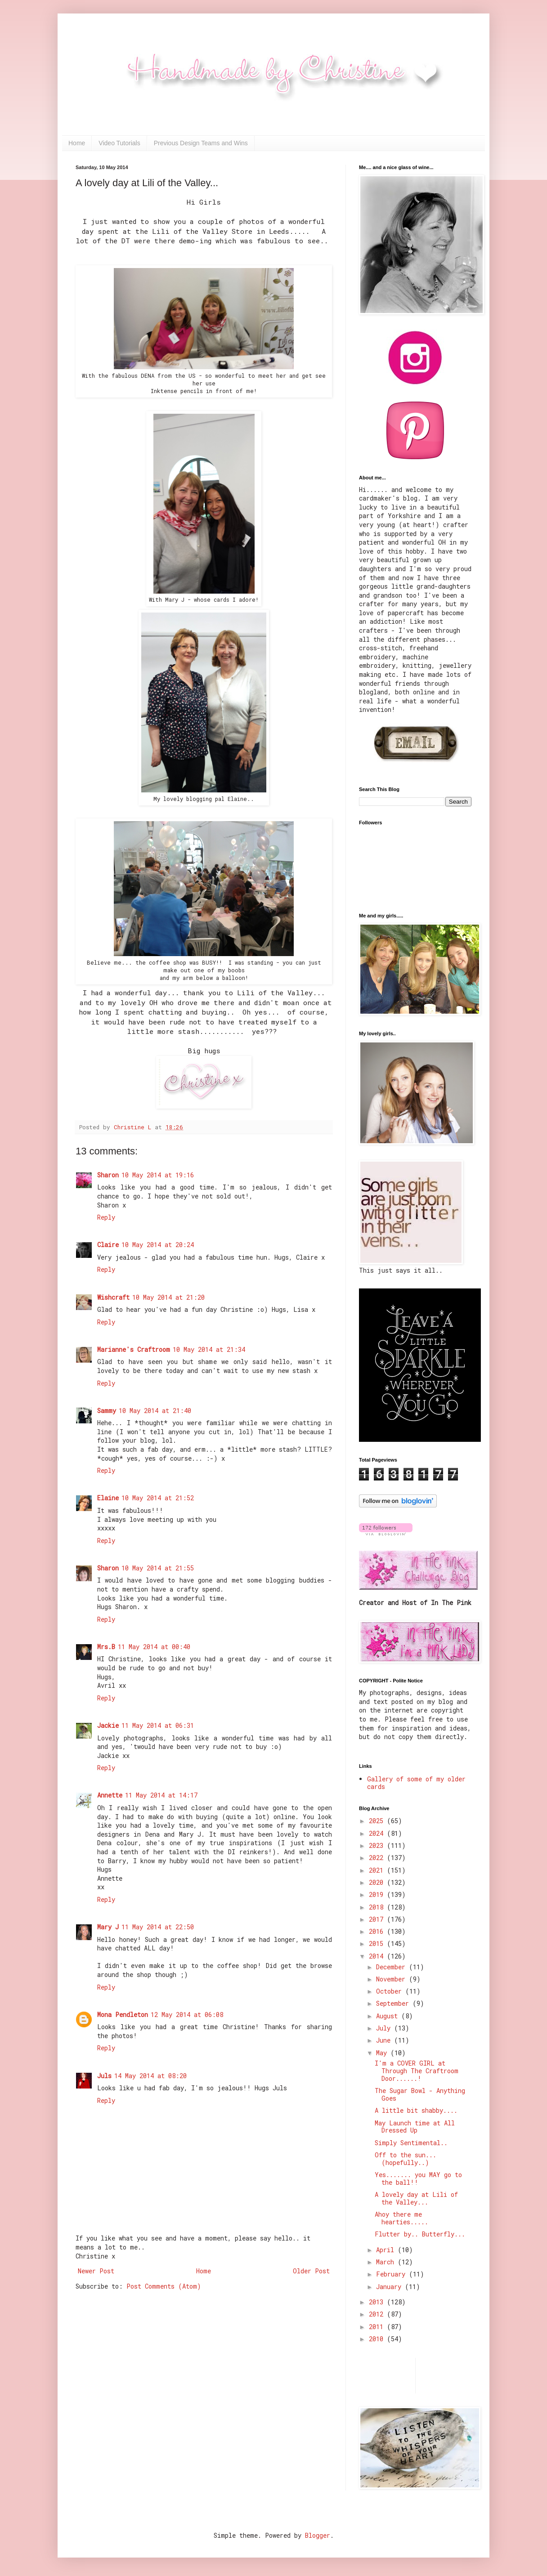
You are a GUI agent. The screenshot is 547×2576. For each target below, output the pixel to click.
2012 (378, 2314)
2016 (378, 1931)
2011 (378, 2326)
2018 (378, 1907)
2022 (378, 1857)
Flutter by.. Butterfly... (420, 2234)
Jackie (108, 1725)
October (390, 1991)
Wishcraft (113, 1297)
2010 (378, 2338)
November (392, 1979)
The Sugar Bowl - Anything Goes (420, 2094)
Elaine (108, 1498)
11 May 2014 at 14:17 (161, 1795)
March (387, 2262)
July (385, 2028)
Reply (106, 1217)
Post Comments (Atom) (163, 2286)
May (383, 2052)
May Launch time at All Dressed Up (415, 2127)
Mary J (108, 1927)
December (392, 1967)
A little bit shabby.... (416, 2110)
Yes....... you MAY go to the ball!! (418, 2178)
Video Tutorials (119, 143)
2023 (378, 1845)
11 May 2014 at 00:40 (154, 1646)
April (387, 2249)
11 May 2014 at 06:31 (157, 1725)
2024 (378, 1833)
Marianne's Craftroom (133, 1349)
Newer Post (96, 2271)
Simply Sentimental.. (411, 2142)
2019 (378, 1894)
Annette (109, 1795)
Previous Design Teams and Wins (201, 143)
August (388, 2016)
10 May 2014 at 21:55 (157, 1568)
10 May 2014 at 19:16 (157, 1175)
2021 (378, 1870)
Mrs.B (106, 1646)
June (385, 2040)
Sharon (108, 1175)
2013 (378, 2302)
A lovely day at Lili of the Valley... (416, 2198)
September (394, 2003)
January (390, 2286)
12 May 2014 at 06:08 (187, 2014)
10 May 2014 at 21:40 (155, 1410)
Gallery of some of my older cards (416, 1783)
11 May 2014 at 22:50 (157, 1927)
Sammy (106, 1410)
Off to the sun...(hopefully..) (405, 2159)
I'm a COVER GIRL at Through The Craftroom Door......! (416, 2071)
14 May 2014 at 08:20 (150, 2075)
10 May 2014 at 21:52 (157, 1498)
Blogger (317, 2535)
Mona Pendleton (122, 2014)
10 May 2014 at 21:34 (209, 1349)
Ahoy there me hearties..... (401, 2218)
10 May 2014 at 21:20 (168, 1297)
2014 (378, 1956)
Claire (108, 1244)
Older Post (311, 2271)
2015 (378, 1943)
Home (76, 143)
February (392, 2274)
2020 (378, 1882)
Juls (104, 2075)
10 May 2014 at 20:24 (157, 1244)
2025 (378, 1820)
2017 (378, 1919)
